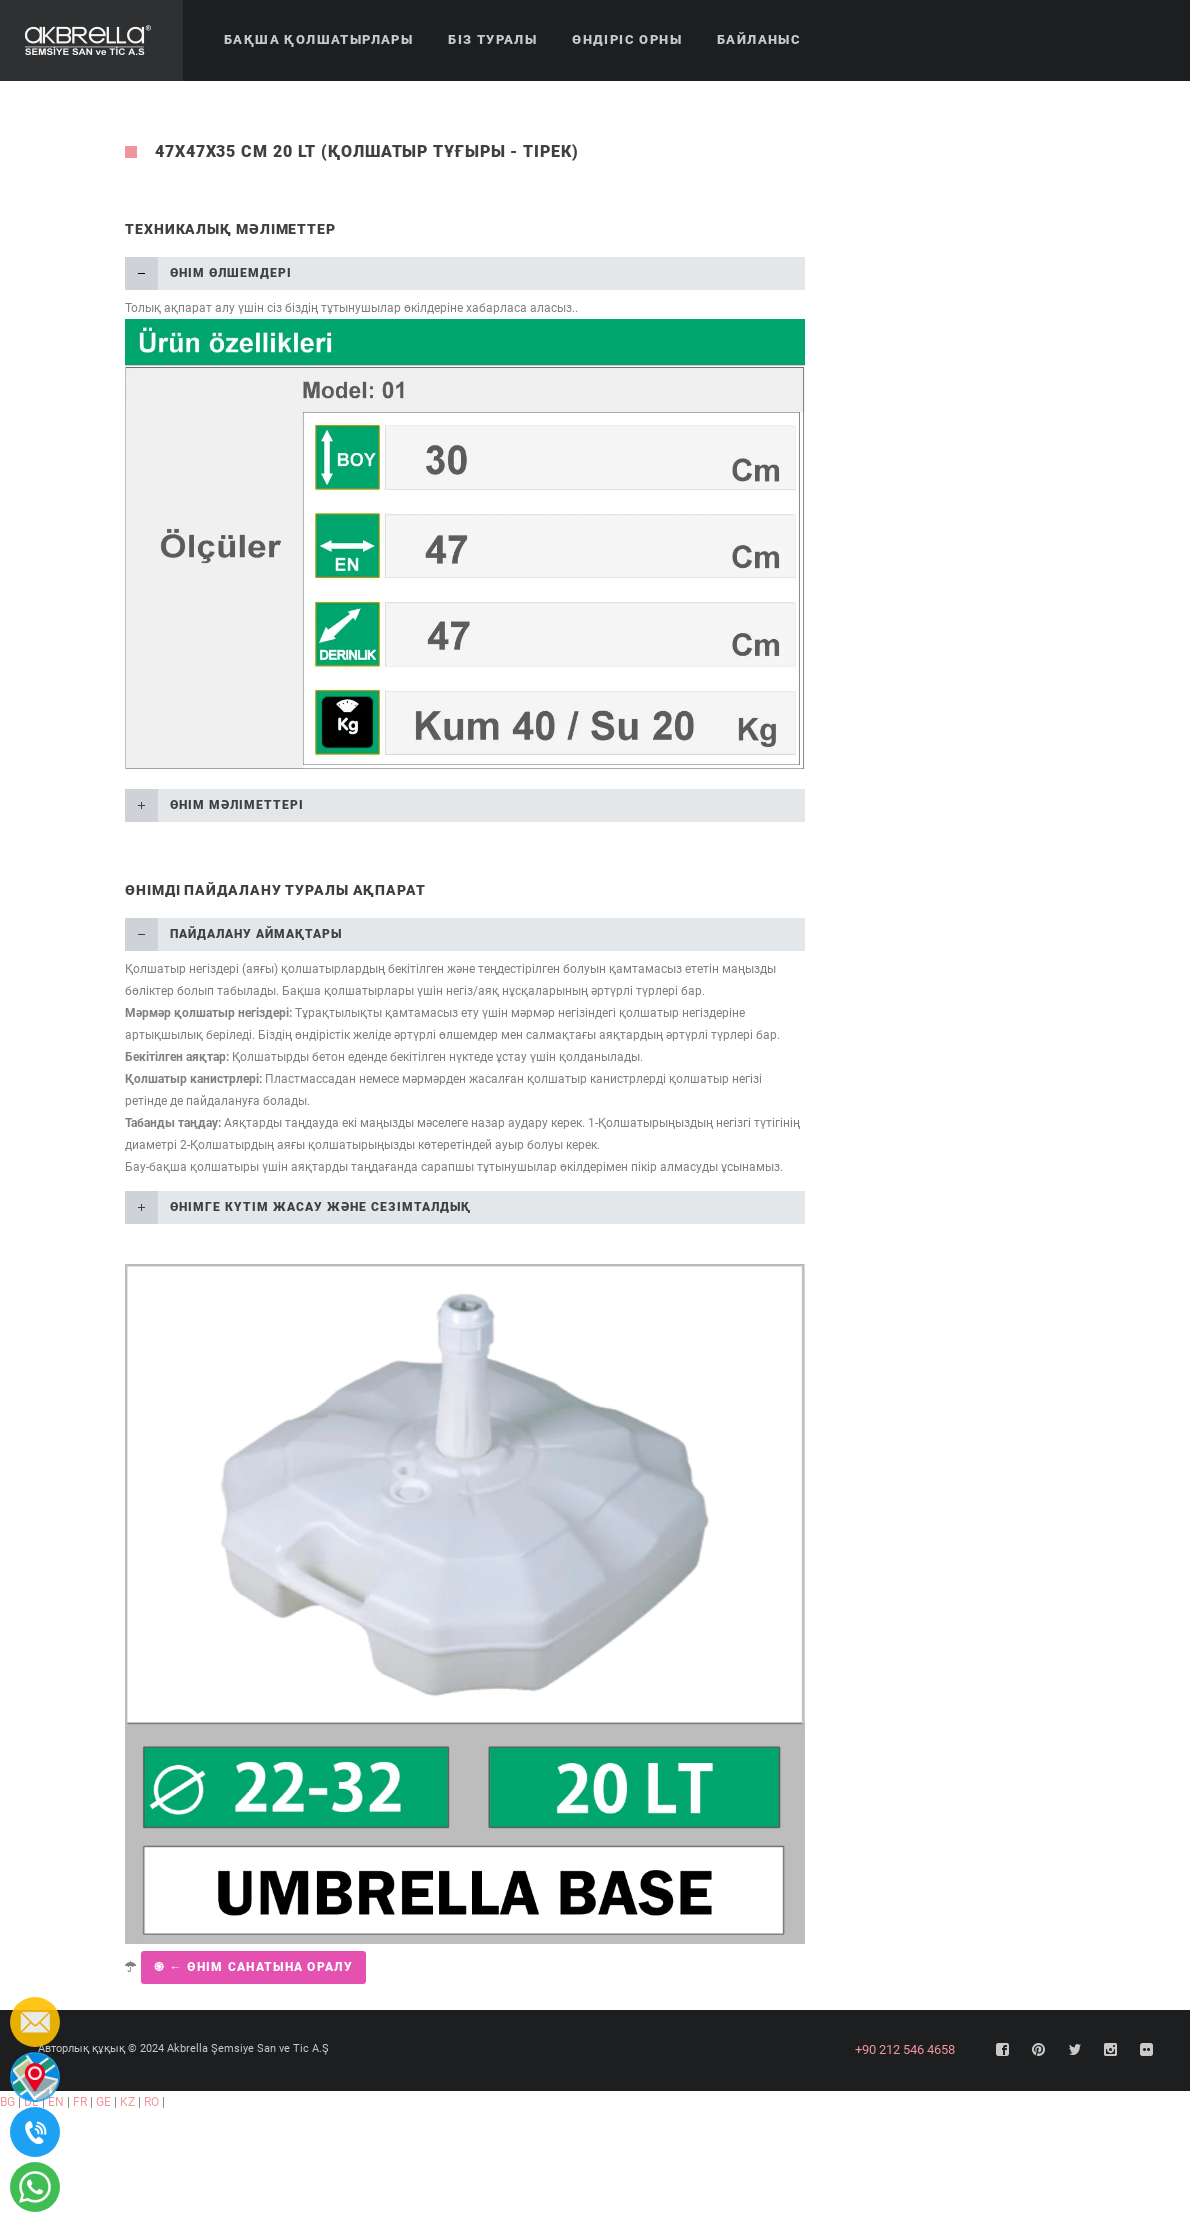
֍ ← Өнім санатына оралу (253, 1967)
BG (7, 2102)
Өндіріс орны (627, 39)
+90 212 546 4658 (905, 2049)
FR (80, 2102)
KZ (127, 2102)
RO (151, 2102)
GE (103, 2102)
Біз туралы (492, 39)
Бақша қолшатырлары (318, 39)
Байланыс (759, 39)
